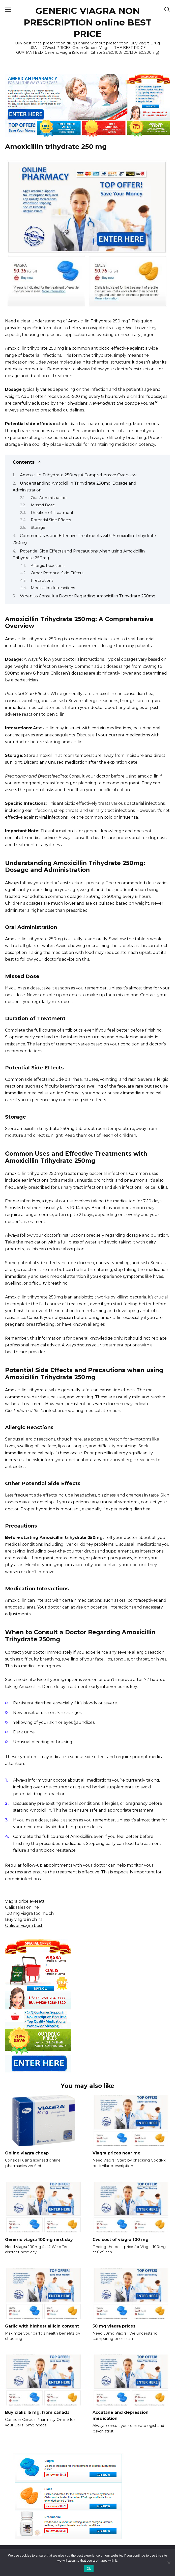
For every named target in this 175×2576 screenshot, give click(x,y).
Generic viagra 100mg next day (39, 2239)
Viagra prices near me (116, 2153)
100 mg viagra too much (29, 1913)
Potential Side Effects (51, 520)
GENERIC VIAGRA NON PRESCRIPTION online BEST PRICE (88, 22)
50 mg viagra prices (114, 2325)
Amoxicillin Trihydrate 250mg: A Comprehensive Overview (78, 475)
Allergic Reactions (47, 565)
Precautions (42, 580)
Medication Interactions (53, 588)
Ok (88, 2568)
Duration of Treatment (52, 512)
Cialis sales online (22, 1907)
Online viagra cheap (27, 2153)
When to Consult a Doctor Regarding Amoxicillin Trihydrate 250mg (88, 596)
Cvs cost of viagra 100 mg (121, 2239)
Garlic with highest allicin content (42, 2325)
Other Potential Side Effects (57, 573)
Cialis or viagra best (24, 1925)
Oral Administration (49, 497)
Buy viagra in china (24, 1919)
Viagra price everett (25, 1901)
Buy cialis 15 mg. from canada (37, 2412)
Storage (38, 527)
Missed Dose (43, 505)
